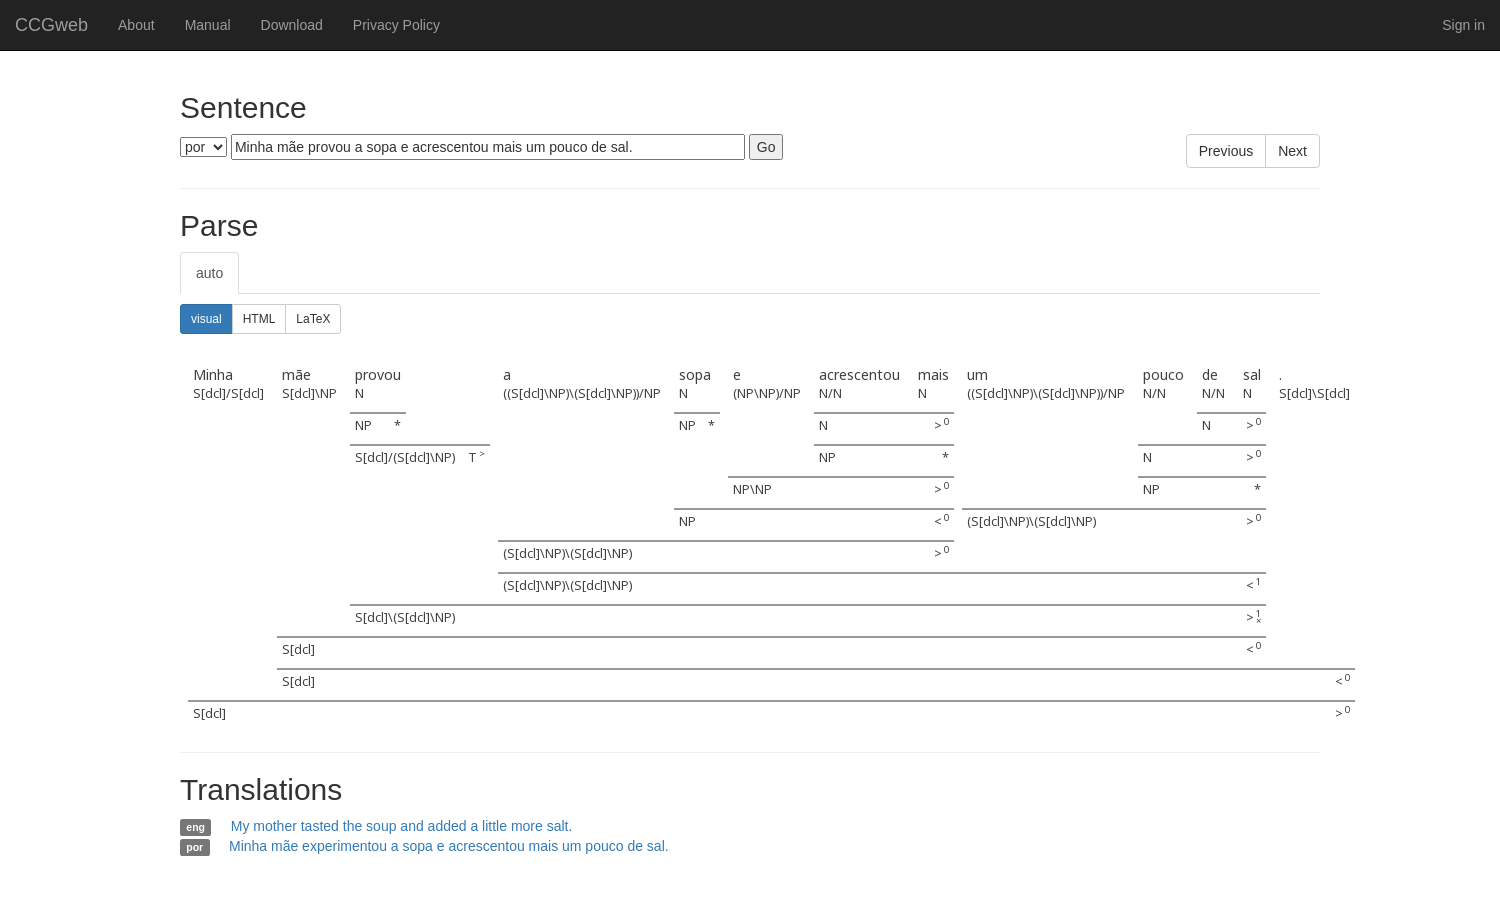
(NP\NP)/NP (767, 393)
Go (766, 147)
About (136, 25)
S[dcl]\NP (309, 393)
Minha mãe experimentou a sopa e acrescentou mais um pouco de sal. (449, 846)
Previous (1226, 151)
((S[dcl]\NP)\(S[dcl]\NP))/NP (582, 393)
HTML (259, 319)
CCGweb (51, 25)
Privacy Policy (396, 25)
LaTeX (313, 319)
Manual (208, 25)
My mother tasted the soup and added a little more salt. (402, 826)
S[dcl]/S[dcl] (228, 393)
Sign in (1463, 25)
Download (292, 25)
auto (209, 273)
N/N (830, 393)
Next (1292, 151)
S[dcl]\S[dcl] (1314, 393)
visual (206, 319)
